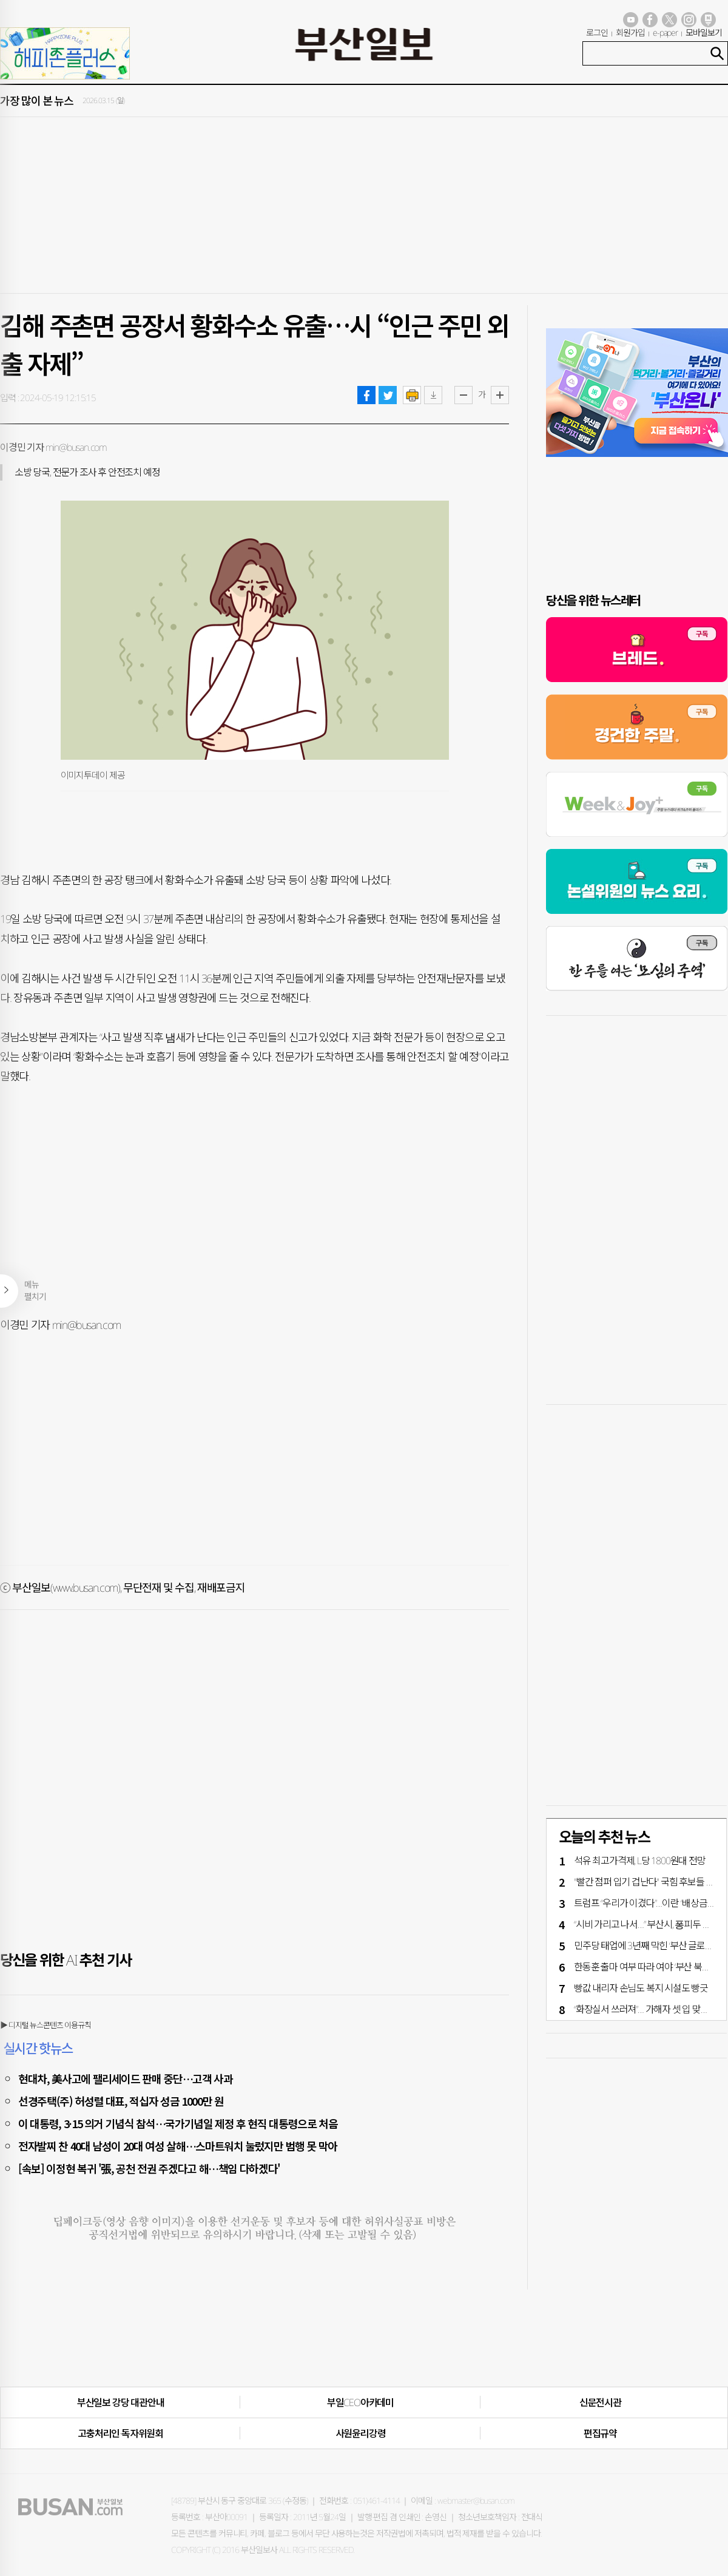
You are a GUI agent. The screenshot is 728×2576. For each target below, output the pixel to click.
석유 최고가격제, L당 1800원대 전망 (640, 1860)
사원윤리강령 (360, 2433)
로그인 (597, 32)
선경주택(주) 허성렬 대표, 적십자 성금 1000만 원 (121, 2101)
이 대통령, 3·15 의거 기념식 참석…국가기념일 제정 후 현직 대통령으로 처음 (178, 2123)
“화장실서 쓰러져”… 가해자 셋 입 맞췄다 (646, 2009)
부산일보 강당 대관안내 (120, 2402)
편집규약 (600, 2433)
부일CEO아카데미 (360, 2402)
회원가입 (630, 32)
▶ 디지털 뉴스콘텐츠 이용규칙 (45, 2025)
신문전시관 (600, 2402)
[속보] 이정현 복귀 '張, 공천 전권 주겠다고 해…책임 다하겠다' (149, 2168)
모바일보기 (704, 32)
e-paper (665, 32)
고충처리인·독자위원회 (120, 2433)
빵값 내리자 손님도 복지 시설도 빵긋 (641, 1988)
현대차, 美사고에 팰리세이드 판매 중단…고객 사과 (125, 2078)
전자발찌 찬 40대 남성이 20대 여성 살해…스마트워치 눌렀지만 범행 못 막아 (177, 2146)
